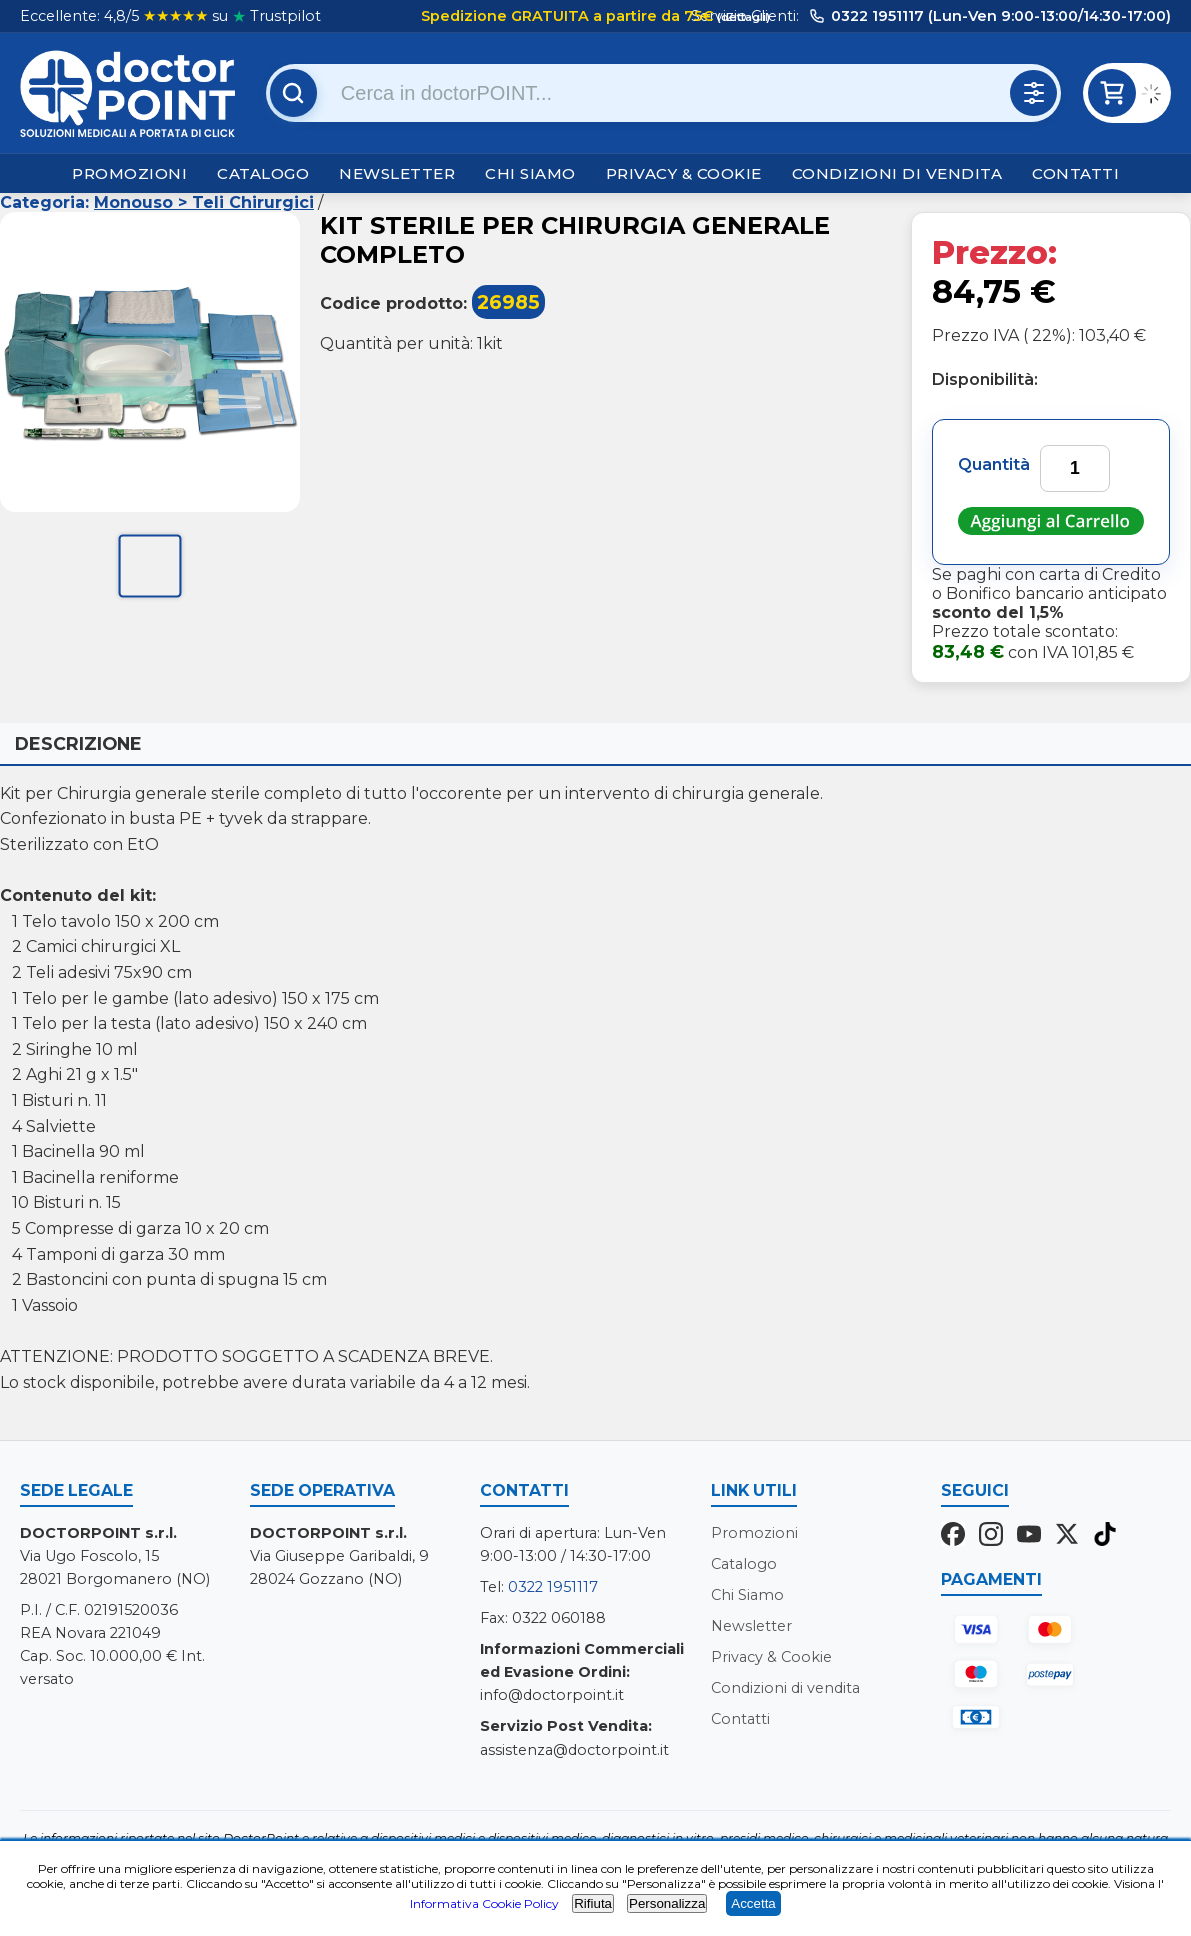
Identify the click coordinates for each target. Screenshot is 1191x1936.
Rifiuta (593, 1903)
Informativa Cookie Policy (484, 1903)
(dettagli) (742, 17)
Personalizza (667, 1903)
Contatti (1075, 173)
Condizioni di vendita (897, 173)
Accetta (753, 1903)
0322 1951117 (553, 1587)
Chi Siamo (530, 173)
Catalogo (263, 173)
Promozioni (129, 173)
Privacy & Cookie (684, 173)
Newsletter (397, 173)
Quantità (994, 464)
